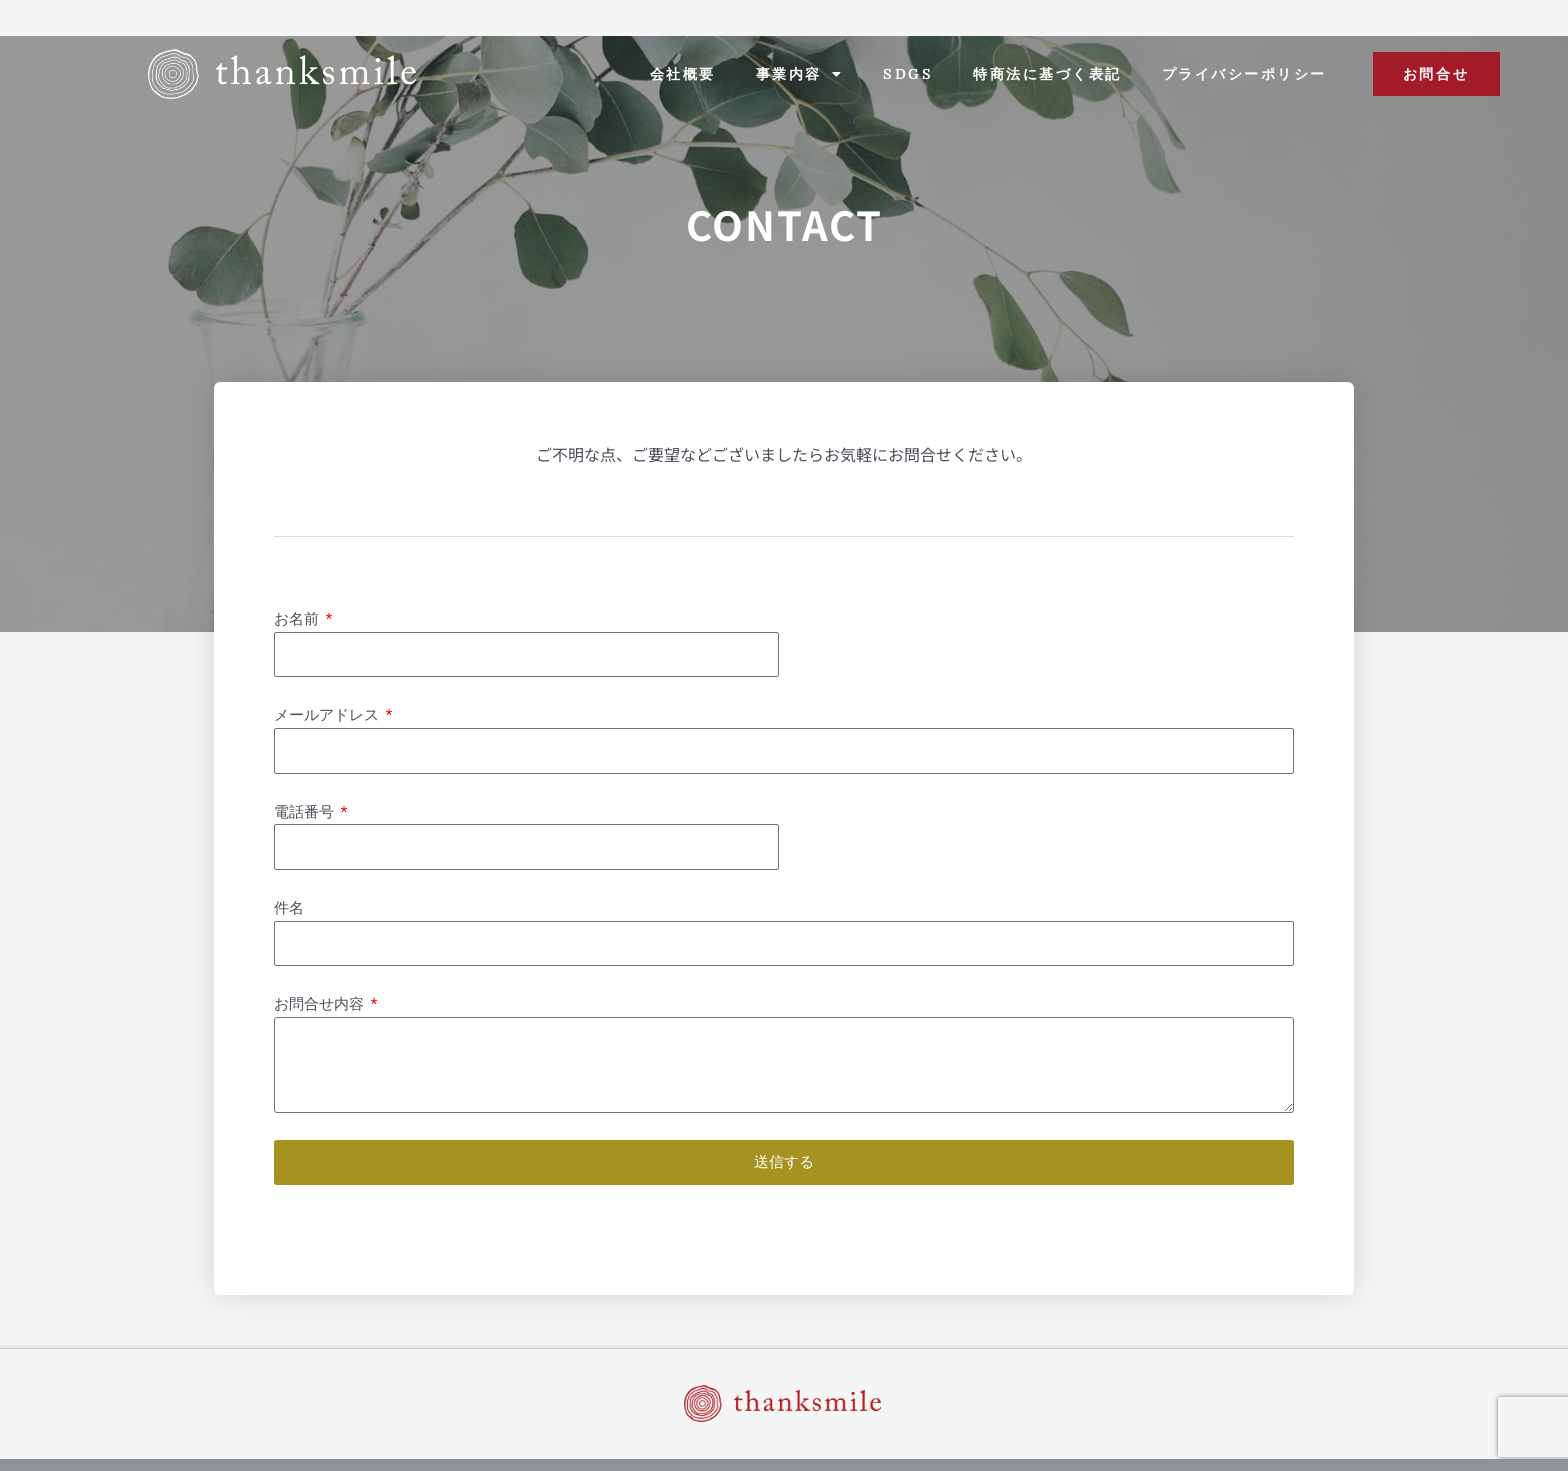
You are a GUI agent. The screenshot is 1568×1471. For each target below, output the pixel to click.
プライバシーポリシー (1244, 74)
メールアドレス (328, 715)
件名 (289, 908)
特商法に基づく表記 (1047, 74)
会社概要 (683, 74)
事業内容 (800, 74)
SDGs (908, 74)
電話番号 (306, 812)
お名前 (298, 619)
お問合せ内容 (321, 1004)
